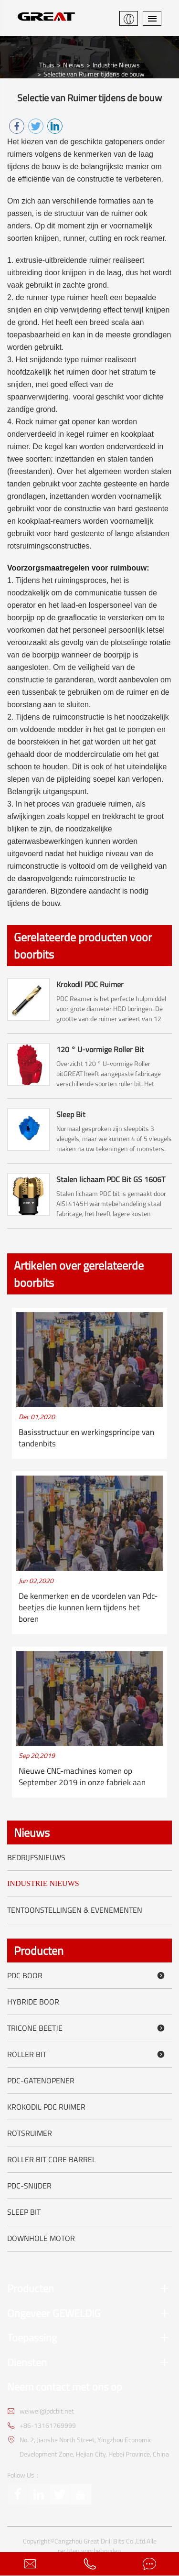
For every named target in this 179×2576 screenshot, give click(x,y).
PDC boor (87, 1975)
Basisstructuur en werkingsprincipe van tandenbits (86, 1437)
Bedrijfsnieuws (36, 1857)
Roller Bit (87, 2054)
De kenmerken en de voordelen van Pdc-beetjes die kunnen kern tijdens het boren (88, 1607)
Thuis (46, 65)
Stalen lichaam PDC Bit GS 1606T (110, 1179)
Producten (38, 1950)
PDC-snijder (29, 2185)
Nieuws (73, 65)
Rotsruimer (29, 2133)
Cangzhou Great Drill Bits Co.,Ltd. (100, 2541)
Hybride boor (33, 2001)
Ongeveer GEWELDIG (89, 2313)
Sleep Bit (70, 1114)
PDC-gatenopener (40, 2080)
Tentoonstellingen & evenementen (74, 1910)
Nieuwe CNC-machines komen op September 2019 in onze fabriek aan (82, 1776)
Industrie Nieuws (116, 65)
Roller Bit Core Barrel (51, 2159)
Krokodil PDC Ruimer (90, 984)
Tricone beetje (87, 2028)
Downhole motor (41, 2238)
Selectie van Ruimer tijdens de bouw (94, 74)
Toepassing (89, 2337)
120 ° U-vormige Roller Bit (100, 1049)
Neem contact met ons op (64, 2387)
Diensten (89, 2362)
